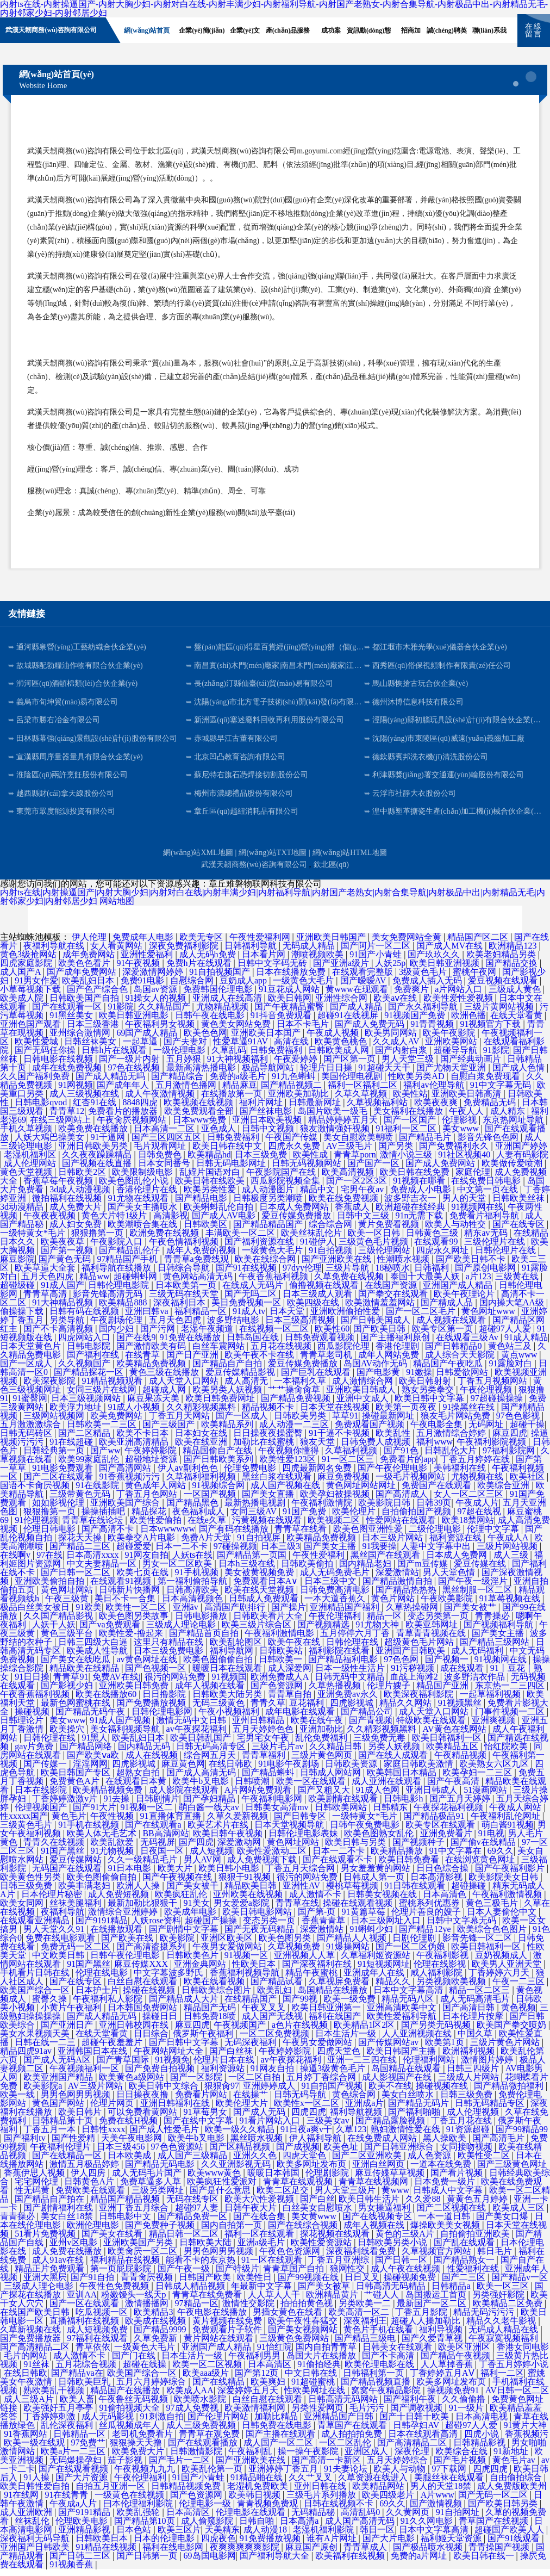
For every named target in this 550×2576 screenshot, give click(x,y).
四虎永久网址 (443, 1257)
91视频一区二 (148, 1814)
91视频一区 (247, 1962)
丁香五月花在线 (462, 2127)
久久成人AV (397, 1048)
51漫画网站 (486, 1796)
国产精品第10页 (145, 2527)
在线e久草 (208, 1527)
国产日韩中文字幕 (185, 2049)
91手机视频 (198, 1579)
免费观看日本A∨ (267, 1588)
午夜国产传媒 (292, 1144)
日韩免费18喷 (211, 2023)
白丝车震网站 (219, 1353)
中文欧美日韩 (59, 1962)
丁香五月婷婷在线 (476, 1466)
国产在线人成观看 (394, 1762)
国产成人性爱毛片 (165, 2136)
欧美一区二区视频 (208, 2371)
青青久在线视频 (54, 1849)
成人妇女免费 (76, 1231)
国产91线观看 (515, 2545)
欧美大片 (176, 1875)
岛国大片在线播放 (322, 2362)
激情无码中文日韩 (192, 1727)
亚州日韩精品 (259, 1727)
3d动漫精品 (23, 1213)
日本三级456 (122, 2153)
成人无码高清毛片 (476, 2005)
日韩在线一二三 (46, 2049)
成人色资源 (430, 2162)
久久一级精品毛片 (143, 1866)
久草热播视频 (336, 1692)
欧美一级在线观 (35, 2449)
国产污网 (158, 1335)
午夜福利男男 (255, 2362)
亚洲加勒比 (321, 1736)
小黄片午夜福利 (72, 2014)
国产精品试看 (278, 1988)
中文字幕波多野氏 (169, 1979)
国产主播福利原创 (396, 1344)
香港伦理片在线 (147, 1196)
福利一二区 (502, 2380)
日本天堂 (288, 1318)
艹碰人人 (382, 2301)
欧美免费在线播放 (94, 1135)
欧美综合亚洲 (504, 1492)
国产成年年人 (124, 1092)
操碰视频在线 (443, 2092)
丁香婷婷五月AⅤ (443, 2380)
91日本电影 (130, 1875)
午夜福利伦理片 (61, 2153)
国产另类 (396, 1152)
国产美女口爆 (503, 2223)
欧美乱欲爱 (113, 1849)
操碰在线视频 (150, 1997)
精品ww (94, 1283)
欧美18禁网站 (468, 1527)
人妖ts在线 (192, 1561)
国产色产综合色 (98, 996)
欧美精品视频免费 (109, 1796)
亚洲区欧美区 (228, 1944)
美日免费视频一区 (247, 1309)
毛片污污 (367, 2414)
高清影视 (170, 1222)
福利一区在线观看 (260, 2240)
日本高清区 (270, 2371)
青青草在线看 (301, 1535)
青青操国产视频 (500, 2554)
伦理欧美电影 (82, 2527)
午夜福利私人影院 (109, 2005)
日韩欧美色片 (193, 1962)
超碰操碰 (469, 1892)
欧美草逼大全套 (46, 1274)
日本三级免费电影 (169, 1657)
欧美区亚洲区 (465, 2353)
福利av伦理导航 (434, 1092)
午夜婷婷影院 (151, 1457)
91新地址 (511, 2458)
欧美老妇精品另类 (502, 961)
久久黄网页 (409, 2519)
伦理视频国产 (42, 1814)
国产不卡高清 (389, 2362)
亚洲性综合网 (342, 1005)
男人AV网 (203, 1866)
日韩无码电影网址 (232, 1170)
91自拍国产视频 (333, 2092)
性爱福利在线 (474, 2275)
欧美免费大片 (139, 2458)
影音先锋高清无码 (109, 1300)
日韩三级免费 (27, 1892)
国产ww (105, 1457)
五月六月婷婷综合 (152, 2388)
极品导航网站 (269, 1074)
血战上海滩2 (415, 1683)
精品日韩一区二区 (185, 2240)
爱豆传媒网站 (76, 1866)
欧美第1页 (445, 2049)
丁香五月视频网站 (493, 1387)
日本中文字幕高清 (409, 1997)
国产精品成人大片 (185, 2005)
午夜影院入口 (117, 1248)
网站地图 (116, 908)
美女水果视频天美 (36, 2040)
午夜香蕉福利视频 (274, 1283)
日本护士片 (97, 1997)
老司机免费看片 (143, 2440)
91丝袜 (37, 2371)
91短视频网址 (384, 1971)
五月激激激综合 (31, 1431)
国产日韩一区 (402, 2266)
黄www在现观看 (358, 996)
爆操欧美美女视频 (446, 2232)
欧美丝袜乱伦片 (312, 1239)
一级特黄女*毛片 (33, 1239)
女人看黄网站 (117, 952)
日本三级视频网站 (87, 1405)
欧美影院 (178, 1944)
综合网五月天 (211, 1762)
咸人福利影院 (437, 1979)
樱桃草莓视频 (353, 1892)
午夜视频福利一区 (85, 2075)
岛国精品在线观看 (407, 2075)
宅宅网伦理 (37, 2188)
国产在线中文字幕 (199, 2127)
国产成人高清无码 (202, 1779)
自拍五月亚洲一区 (111, 2493)
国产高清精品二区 (36, 2353)
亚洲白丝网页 (379, 2171)
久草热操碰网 (413, 1614)
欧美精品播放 (398, 1857)
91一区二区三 (349, 1466)
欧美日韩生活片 (370, 2205)
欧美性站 (410, 1100)
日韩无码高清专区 (212, 1753)
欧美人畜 (77, 2406)
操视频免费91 (454, 2397)
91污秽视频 (413, 1675)
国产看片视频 (457, 2179)
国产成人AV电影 (225, 1222)
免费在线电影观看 (61, 1944)
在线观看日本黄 (136, 1788)
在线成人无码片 (253, 1292)
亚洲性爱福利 (148, 961)
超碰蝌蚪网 (136, 1283)
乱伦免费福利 (322, 1744)
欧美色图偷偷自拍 (219, 1666)
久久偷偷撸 (465, 2406)
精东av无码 (486, 1239)
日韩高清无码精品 (392, 2293)
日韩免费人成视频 (376, 1448)
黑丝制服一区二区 (478, 1596)
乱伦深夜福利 (68, 2432)
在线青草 (143, 1361)
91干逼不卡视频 (340, 1440)
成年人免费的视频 (202, 1257)
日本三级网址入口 (387, 1927)
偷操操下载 (23, 1318)
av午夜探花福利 (197, 1736)
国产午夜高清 (454, 1788)
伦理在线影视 (441, 1971)
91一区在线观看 (272, 2266)
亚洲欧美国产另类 (139, 2249)
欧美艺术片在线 (219, 1831)
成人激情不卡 (316, 1901)
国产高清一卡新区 (327, 2467)
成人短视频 (211, 1857)
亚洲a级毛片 (262, 2249)
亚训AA (82, 2301)
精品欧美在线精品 (85, 1675)
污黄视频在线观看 (268, 1527)
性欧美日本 (255, 1971)
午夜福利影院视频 (492, 1448)
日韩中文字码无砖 (273, 970)
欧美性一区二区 (136, 1614)
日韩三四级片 (474, 2075)
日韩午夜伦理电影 (126, 1962)
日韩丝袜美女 (91, 1048)
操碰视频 (33, 1718)
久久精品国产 (165, 1013)
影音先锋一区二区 (478, 1944)
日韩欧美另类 (301, 1422)
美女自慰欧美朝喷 (359, 1144)
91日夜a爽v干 (306, 2136)
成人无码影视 (109, 2423)
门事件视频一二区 (511, 1718)
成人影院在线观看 (185, 1796)
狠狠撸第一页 (98, 1239)
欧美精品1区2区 (365, 2031)
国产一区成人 (27, 1370)
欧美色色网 (205, 1039)
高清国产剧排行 (235, 1614)
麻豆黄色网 (183, 1770)
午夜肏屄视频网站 (132, 1126)
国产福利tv (25, 2145)
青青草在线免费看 (208, 2301)
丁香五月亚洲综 (339, 2266)
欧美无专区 (202, 944)
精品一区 (385, 1622)
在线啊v (16, 1561)
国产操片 (288, 1614)
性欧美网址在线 (315, 2397)
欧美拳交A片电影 (142, 1544)
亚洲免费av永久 (348, 1701)
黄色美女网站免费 (237, 1031)
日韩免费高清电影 (336, 1596)
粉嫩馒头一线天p (134, 2301)
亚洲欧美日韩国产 (332, 944)
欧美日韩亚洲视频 (446, 970)
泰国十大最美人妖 (426, 1283)
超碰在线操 (145, 2371)
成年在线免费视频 (68, 1074)
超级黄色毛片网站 (420, 1649)
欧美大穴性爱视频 (260, 2205)
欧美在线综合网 (266, 1266)
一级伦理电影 (180, 1057)
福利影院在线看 (340, 1657)
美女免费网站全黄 (407, 944)
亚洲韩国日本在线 (93, 2058)
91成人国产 (62, 1292)
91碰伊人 (317, 1248)
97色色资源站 (178, 2153)
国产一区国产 (411, 1126)
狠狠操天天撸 (137, 2449)
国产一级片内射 (130, 1065)
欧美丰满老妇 (85, 1892)
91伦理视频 (36, 1527)
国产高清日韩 (469, 2014)
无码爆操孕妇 (76, 2467)
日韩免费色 (161, 1161)
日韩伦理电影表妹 (304, 1840)
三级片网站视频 (508, 1553)
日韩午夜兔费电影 (366, 1831)
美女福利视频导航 (126, 1736)
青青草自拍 (291, 1701)
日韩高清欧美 (193, 1596)
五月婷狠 (184, 1065)
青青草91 (70, 1683)
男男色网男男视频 (76, 2101)
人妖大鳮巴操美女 (50, 1144)
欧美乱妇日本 (89, 987)
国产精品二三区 (80, 1553)
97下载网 (450, 2475)
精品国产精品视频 (126, 2205)
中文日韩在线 (312, 2380)
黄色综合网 (355, 2101)
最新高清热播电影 (202, 1074)
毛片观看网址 (161, 1152)
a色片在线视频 (301, 2031)
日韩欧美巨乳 (85, 2388)
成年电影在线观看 (301, 1718)
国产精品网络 (87, 1753)
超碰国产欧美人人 (510, 2536)
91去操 (117, 1805)
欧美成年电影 (191, 1918)
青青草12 (66, 1118)
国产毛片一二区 (180, 2467)
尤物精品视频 (223, 1013)
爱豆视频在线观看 (504, 987)
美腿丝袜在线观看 (450, 2484)
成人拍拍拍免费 (352, 2440)
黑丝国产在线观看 (386, 1561)
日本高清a (300, 2527)
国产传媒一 (46, 1770)
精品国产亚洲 (443, 1692)
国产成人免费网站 (441, 1170)
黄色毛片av (515, 2467)
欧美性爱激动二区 (273, 1857)
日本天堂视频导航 (290, 1831)
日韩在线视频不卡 (340, 2510)
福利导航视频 (357, 2118)
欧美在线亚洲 (202, 1448)
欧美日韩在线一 (484, 2562)
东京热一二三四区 (511, 1692)
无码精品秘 (314, 2519)
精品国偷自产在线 (218, 1457)
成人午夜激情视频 (161, 1100)
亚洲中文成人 (363, 1405)
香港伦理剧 (398, 1353)
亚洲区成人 (367, 2458)
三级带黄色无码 (80, 1501)
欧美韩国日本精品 (403, 1779)
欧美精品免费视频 (152, 1370)
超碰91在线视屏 (348, 1022)
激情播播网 (148, 2310)
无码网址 (486, 1431)
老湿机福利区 (31, 1161)
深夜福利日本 (180, 1309)
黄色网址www (489, 1318)
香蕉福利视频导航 (246, 1979)
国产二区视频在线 (452, 2214)
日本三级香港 (94, 1031)
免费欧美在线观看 (91, 2197)
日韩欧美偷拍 (308, 1570)
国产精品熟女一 (465, 2266)
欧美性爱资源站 (322, 2249)
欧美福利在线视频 (351, 2562)
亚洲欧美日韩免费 (135, 1692)
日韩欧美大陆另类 (228, 1701)
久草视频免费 (295, 1953)
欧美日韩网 (289, 1005)
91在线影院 (98, 1492)
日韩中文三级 (364, 1222)
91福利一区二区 (407, 1135)
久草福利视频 (352, 1457)
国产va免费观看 (110, 1631)
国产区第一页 (350, 1065)
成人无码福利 (478, 1657)
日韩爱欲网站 (463, 1379)
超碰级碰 (18, 1292)
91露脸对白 (511, 1370)
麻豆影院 (17, 1266)
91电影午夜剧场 (289, 1770)
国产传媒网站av (389, 2049)
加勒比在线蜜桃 (264, 1448)
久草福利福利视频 (202, 1483)
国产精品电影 (202, 1205)
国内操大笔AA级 (512, 1309)
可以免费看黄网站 (143, 2118)
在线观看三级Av (468, 1344)
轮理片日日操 (327, 1074)
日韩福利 (432, 1274)
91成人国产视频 (121, 1727)
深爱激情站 (397, 1579)
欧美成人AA (190, 2397)
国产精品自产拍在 (50, 2205)
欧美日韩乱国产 (201, 1744)
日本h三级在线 (247, 1570)
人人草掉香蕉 (448, 2371)
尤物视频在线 (478, 1483)
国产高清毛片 (499, 2145)
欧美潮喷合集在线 (143, 1231)
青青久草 (268, 1709)
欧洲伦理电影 (94, 2232)
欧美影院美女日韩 (504, 1883)
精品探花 (150, 1518)
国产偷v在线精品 (484, 1849)
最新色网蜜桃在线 (76, 1709)
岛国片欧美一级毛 (334, 1118)
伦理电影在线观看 (252, 2519)
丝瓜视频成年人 (130, 2432)
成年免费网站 (89, 961)
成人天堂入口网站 (185, 1387)
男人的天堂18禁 (441, 2493)
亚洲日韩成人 (432, 1796)
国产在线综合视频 (304, 2232)
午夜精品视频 (461, 1762)
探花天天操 (81, 1544)
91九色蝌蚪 (294, 1083)
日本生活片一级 (346, 2040)
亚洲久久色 (256, 2162)
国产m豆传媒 (423, 1570)
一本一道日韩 (445, 2223)
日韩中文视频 (269, 1135)
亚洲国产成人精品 (459, 1292)
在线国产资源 (392, 1292)
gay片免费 (35, 1753)
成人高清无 (247, 1387)
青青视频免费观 (268, 2510)
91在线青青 (67, 2501)
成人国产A (21, 978)
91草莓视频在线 (510, 1605)
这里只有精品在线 (169, 1649)
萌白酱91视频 (508, 1831)
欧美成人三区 (519, 2214)
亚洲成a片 (364, 2110)
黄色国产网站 (59, 2110)
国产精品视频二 (292, 1092)
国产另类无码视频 (437, 2031)
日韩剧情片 (157, 1805)
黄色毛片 (69, 1823)
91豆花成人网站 (290, 996)
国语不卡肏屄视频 (36, 1492)
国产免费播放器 (31, 2345)
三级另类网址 (159, 2197)
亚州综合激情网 (80, 1039)
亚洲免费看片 (447, 1840)
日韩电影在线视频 (59, 1065)
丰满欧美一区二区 (241, 1239)
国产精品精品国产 (269, 1231)
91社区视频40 (465, 1161)
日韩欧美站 (282, 1657)
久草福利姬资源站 (376, 1962)
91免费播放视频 (271, 2545)
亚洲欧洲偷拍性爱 (346, 1318)
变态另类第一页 (439, 1622)
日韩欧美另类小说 (393, 2249)
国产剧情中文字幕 (185, 1936)
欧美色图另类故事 (135, 1622)
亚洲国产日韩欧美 (411, 1657)
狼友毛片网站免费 (456, 1422)
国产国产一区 (374, 1170)
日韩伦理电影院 (119, 1292)
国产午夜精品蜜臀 (290, 1013)
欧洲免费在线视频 (165, 1239)
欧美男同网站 (392, 1039)
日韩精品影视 (480, 2449)
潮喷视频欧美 (318, 961)
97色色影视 (519, 1422)
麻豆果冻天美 (154, 1405)
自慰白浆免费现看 (486, 1083)
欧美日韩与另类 (356, 1849)
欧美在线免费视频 (344, 1205)
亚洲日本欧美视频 (268, 1126)
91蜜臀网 (29, 1405)
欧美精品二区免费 (509, 2310)
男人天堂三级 (409, 1065)
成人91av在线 (59, 2266)
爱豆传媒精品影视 (241, 1379)
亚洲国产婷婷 (521, 1152)
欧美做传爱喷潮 (513, 1170)
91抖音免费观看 (282, 1022)
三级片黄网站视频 (500, 1013)
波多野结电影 (234, 1327)
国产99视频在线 (309, 2284)
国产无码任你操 (46, 1057)
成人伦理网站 (31, 1170)
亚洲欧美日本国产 (267, 1039)
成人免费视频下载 (263, 1866)
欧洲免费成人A (281, 1683)
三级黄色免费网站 (295, 2345)
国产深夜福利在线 (318, 1971)
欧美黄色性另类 (31, 1883)
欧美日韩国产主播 (402, 2058)
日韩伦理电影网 (163, 1718)
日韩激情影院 (197, 2458)
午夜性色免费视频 (115, 2293)
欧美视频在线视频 (199, 1109)
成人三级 (511, 1561)
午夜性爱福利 (319, 1561)
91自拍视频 (331, 1257)
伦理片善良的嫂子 (427, 1918)
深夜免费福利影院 (185, 952)
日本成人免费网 (457, 1561)
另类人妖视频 (395, 1753)
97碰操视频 (235, 1553)
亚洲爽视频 (494, 1727)
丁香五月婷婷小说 (513, 2371)
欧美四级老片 (389, 2501)
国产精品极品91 (434, 1823)
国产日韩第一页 (147, 2562)
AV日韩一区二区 (517, 2397)
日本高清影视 (437, 1883)
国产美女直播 (269, 1501)
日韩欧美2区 (83, 1179)
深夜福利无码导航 (36, 2545)
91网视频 (75, 1092)
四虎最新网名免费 (318, 1474)
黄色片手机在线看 (379, 2336)
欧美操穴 (67, 1736)
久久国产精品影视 (59, 1622)
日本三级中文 (331, 1588)
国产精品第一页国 (253, 1561)
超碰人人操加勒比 (426, 2327)
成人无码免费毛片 (336, 1579)
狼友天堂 (318, 1448)
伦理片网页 (113, 2110)
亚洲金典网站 (201, 1971)
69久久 (501, 1857)
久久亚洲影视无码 (237, 2171)
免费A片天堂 (207, 1544)
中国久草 (476, 2040)
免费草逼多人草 (151, 2188)
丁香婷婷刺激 (50, 2423)
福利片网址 (262, 1109)
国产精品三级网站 (496, 1649)
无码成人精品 (310, 952)
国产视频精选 (324, 1631)
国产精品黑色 (193, 1509)
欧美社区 (528, 1483)
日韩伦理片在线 (506, 1257)
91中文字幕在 (456, 1857)
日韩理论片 (23, 1727)
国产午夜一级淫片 (474, 1588)
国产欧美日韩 (380, 1335)
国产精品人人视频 (353, 1944)
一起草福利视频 (491, 1701)
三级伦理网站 (385, 1257)
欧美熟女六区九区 (495, 1770)
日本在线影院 (42, 1796)
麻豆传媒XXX (142, 1971)
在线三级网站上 (61, 1126)
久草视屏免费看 (340, 1988)
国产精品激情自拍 (398, 1588)
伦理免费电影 (251, 1474)
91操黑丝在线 (469, 1414)
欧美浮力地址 (76, 1414)
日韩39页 (433, 1509)
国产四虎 (196, 1849)
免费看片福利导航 (485, 1222)
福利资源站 (224, 2075)
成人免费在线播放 (68, 2258)
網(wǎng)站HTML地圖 (349, 860)
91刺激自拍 (162, 2423)
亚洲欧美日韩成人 (362, 1396)
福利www (434, 1448)
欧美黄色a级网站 (132, 2084)
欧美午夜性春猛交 (304, 2327)
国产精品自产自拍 (228, 1370)
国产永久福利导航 (424, 1013)
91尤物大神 (378, 1631)
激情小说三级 (407, 1161)
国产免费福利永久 (455, 1152)
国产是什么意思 (221, 2197)
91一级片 (467, 2414)
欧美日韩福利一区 (448, 1744)
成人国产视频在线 (286, 1492)
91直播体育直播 (171, 1823)
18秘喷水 (392, 1274)
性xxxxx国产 (24, 1823)
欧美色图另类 (286, 1944)
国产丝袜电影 (267, 1118)
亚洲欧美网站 (452, 1048)
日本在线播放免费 (292, 978)
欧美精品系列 (228, 1431)
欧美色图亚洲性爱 (369, 1535)
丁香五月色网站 (147, 1501)
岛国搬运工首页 (436, 2301)
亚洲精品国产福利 (346, 1614)
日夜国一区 (163, 1857)
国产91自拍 (93, 2284)
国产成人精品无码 (103, 2023)
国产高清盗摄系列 (152, 1953)
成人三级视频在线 (85, 1100)
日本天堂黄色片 (31, 1353)
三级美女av (329, 2127)
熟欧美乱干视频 (54, 2397)
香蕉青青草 (324, 1927)
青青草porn (355, 1161)
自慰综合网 (193, 987)
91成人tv (249, 1318)
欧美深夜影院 (50, 1387)
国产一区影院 (197, 2084)
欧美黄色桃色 (342, 1048)
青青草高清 (46, 1300)
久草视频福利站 (378, 1109)
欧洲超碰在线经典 (411, 1213)
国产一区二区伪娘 (411, 1953)
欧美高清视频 (349, 1179)
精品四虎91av (27, 2058)
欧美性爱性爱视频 (459, 1005)
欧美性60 (332, 1335)
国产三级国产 (169, 1431)
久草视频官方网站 (437, 2258)
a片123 (478, 1283)
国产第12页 (257, 2380)
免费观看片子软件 (228, 2336)
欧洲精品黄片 (333, 2301)
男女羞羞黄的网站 (376, 1875)
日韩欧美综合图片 (217, 1997)
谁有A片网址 (333, 2545)
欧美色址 (341, 2153)
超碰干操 (527, 1431)
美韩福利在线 (461, 1474)
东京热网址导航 (514, 1126)
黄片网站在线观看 (219, 2345)
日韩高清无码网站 (344, 2406)
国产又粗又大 (325, 1796)
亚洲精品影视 (85, 2536)
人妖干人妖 (54, 1631)
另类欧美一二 (366, 2310)
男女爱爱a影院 (243, 1910)
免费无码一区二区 (76, 1953)
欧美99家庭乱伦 (89, 1466)
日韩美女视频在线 (383, 1901)
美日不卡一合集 (126, 1605)
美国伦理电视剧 (352, 1083)
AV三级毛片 (350, 1152)
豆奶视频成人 (502, 1962)
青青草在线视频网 (374, 2188)
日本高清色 (445, 1901)
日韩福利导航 (251, 952)
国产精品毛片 (426, 1144)
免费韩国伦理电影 (219, 996)
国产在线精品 (219, 2388)
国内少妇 (117, 1335)
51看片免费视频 (46, 2240)
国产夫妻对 (186, 1048)
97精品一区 (196, 2310)
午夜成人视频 (334, 1039)
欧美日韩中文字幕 (430, 1405)
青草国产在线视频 (494, 2527)
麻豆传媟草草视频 (391, 2179)
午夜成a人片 (74, 2510)
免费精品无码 (491, 1109)
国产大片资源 (82, 2484)
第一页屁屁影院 (121, 2275)
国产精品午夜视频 (456, 2362)
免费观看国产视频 (371, 1431)
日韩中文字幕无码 (462, 1927)
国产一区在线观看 (85, 2310)
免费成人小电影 (421, 1196)
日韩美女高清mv (277, 1814)
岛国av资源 (156, 996)
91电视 (491, 1840)
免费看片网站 (202, 2101)
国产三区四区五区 (167, 1144)
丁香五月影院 (422, 2319)
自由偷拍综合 (517, 2484)
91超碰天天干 (385, 1074)
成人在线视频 (153, 1762)
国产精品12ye (426, 1936)
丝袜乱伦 (33, 2527)
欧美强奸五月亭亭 (59, 2414)
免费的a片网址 (420, 2562)
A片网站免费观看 (259, 1796)
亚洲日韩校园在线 (135, 2031)
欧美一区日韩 (375, 1239)
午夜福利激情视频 (508, 1901)
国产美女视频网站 (304, 2336)
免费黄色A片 (75, 1788)
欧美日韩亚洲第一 (327, 2014)
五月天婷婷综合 (398, 2467)
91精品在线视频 (107, 2554)
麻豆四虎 (509, 1440)
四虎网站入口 (85, 1344)
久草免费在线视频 (350, 1283)
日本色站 (134, 2536)
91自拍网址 (459, 2519)
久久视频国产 (85, 1370)
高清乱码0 (361, 2519)
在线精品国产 (251, 2005)
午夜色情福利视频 (185, 1248)
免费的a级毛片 (239, 1083)
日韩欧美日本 (103, 2545)
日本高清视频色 (193, 1605)
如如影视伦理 (59, 1509)
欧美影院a (43, 2092)
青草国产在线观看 (353, 2432)
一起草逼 (141, 1048)
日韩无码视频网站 (307, 1170)
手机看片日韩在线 (36, 1979)
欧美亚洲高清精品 (135, 1448)
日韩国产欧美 (206, 2284)
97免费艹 (88, 2449)
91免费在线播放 (191, 1344)
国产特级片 (237, 2275)
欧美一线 (18, 2101)
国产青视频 (370, 1727)
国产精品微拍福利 (510, 2092)
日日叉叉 (362, 2284)
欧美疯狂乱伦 (182, 1901)
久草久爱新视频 (238, 1823)
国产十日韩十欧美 (415, 2423)
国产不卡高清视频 (59, 1335)
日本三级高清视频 (301, 1327)
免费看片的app (408, 1466)
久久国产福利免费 (36, 1083)
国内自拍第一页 (232, 2232)
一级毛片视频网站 (411, 1483)
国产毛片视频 (461, 2467)
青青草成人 (366, 2554)
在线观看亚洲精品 (36, 1927)
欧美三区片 (179, 2536)
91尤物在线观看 (139, 1205)
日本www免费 (201, 1126)
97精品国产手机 (128, 1266)
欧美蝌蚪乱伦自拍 (219, 1213)
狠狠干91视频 (245, 1883)
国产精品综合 (178, 1083)
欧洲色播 (468, 1022)
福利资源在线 (456, 1544)
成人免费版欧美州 (512, 2493)
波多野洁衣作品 (475, 1683)
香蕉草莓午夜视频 (59, 1187)
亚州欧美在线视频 (249, 1901)
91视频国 (229, 1683)
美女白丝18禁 (68, 2223)
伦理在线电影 (103, 1979)
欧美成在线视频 (156, 2327)
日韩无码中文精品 (350, 1683)
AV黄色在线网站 (456, 1736)
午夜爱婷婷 (297, 1065)
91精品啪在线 (257, 2484)
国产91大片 (94, 1814)
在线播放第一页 (232, 1100)
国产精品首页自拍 (205, 1640)
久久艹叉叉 (311, 2484)
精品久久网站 (406, 1709)
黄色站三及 (511, 1353)
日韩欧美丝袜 (519, 1205)
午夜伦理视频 (487, 1396)
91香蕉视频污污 (130, 1483)
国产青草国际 (124, 2066)
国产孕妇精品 (210, 1805)
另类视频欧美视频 (452, 1988)
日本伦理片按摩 (473, 2023)
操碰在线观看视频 (359, 1910)
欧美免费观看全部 (200, 1118)
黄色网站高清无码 (199, 1283)
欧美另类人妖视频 (228, 1396)
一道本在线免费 (441, 2171)
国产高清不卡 (109, 1535)
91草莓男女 (206, 2118)
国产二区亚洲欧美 (368, 2162)
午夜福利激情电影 (280, 1640)
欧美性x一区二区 (307, 2110)
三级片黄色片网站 (506, 2049)
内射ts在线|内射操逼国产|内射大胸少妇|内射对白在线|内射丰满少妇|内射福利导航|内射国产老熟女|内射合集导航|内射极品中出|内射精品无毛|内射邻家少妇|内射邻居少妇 (272, 904)
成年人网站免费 (389, 1361)
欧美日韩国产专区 (76, 1779)
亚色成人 (219, 1135)
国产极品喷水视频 (429, 2554)
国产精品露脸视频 (391, 2127)
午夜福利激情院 (322, 1509)
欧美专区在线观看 (441, 1831)
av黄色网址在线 (147, 1666)
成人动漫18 (266, 2536)
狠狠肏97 (221, 2092)
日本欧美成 (130, 2162)
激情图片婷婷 (488, 2066)
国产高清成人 (403, 1501)
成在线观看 (463, 1675)
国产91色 (402, 1457)
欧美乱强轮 (139, 2519)
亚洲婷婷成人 (270, 2092)
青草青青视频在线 (432, 1640)
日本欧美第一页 (186, 1292)
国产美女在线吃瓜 (76, 1666)
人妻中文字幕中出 (437, 1553)
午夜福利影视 (443, 1962)
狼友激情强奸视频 (336, 1135)
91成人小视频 (135, 1414)
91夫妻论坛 (347, 2475)
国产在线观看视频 (74, 2475)
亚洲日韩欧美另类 (94, 1152)
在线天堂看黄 (517, 1022)
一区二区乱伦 (346, 2449)
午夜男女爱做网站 (228, 1953)
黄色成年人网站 (156, 1492)
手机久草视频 (27, 1135)
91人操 (37, 2484)
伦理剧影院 (328, 2179)
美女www (461, 1135)
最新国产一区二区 (432, 2310)
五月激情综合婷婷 (452, 1440)
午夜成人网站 (516, 1814)
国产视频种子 (419, 1849)
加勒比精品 (277, 2423)
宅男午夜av (363, 1196)
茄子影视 (126, 2467)
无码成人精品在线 (504, 2336)
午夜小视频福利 (229, 1718)
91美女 (197, 1910)
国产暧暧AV (364, 987)
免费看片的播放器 (124, 1118)
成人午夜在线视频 (406, 2275)
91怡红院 (274, 2353)
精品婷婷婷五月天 (344, 1126)
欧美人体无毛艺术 (103, 1840)
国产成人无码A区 (58, 2066)
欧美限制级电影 (143, 1179)
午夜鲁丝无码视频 (134, 2406)
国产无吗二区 (251, 1300)
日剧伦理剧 (415, 1944)
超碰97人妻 (198, 2214)
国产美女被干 (193, 1892)
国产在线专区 (519, 1231)
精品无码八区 (409, 2005)
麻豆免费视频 (344, 1483)
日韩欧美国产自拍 (85, 1005)
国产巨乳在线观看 (317, 1379)
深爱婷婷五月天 (248, 2397)
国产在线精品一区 (68, 2162)
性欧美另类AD (417, 1083)
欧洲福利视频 (469, 2058)
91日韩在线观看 (415, 1892)
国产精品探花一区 (90, 1379)
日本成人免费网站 (295, 1213)
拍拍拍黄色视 (307, 2310)
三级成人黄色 (516, 996)
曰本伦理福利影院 (139, 2510)
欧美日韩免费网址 (221, 1405)
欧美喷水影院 (201, 2406)
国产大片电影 (389, 2545)
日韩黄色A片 (90, 2188)
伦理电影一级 (206, 2510)
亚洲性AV (302, 1892)
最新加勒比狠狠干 (143, 1910)
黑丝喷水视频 (257, 2145)
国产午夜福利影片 (511, 1875)
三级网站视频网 (54, 1422)
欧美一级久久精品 (241, 2136)
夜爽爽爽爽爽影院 (246, 2554)
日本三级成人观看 (318, 1300)
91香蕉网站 (26, 2440)
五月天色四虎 (48, 1283)
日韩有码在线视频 (85, 1318)
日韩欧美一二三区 (103, 1431)
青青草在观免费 (210, 2440)
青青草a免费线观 (197, 1266)
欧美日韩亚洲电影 (135, 1022)
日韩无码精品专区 (491, 2110)
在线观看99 (437, 1248)
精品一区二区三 (480, 1997)
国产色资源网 (278, 1692)
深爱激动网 (240, 1849)
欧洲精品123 (514, 952)
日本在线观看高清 (424, 2440)
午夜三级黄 (68, 1605)
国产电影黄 (379, 1379)
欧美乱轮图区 (237, 1649)
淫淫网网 (90, 1770)
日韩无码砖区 (27, 1440)
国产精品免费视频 (297, 1405)
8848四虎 (141, 1109)
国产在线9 (135, 1344)
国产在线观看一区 (68, 1013)
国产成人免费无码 (371, 1031)
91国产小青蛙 (376, 961)
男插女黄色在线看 (288, 2319)
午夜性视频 (113, 1823)
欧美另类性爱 (211, 1196)
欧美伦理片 (355, 1518)
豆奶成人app (244, 987)
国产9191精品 (102, 1927)
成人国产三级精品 (193, 2162)
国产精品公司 (368, 1718)
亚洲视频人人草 (305, 1962)
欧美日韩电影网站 (258, 1918)
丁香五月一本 (50, 2136)
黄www (395, 2197)
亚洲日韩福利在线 (176, 2110)
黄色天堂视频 (27, 1179)
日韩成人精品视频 (191, 2293)
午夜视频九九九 (145, 2475)
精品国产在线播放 (126, 2397)
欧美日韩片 (81, 2118)
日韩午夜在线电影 (211, 1022)
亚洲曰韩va (147, 1318)
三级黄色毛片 (27, 1831)
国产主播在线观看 (281, 2440)
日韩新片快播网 (130, 1596)
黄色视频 (518, 2014)
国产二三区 (465, 2284)
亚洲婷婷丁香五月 (284, 2475)
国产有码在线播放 (235, 1535)
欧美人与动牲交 (456, 1231)
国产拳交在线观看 (394, 1300)
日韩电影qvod (42, 1109)
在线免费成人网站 (383, 2145)
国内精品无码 (145, 1753)
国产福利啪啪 (415, 2118)
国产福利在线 (94, 1361)
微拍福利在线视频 (68, 1205)
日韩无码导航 (301, 2101)
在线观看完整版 (363, 978)
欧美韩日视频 (255, 2501)
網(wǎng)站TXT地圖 (273, 860)
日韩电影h (404, 1805)
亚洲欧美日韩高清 (467, 1100)
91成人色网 (379, 1796)
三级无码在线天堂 (185, 1300)
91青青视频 (433, 1031)
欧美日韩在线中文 (228, 1152)
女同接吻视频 (467, 2153)
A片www (437, 2501)
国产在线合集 (260, 2223)
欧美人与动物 (400, 2475)
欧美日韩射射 (426, 1387)
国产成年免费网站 (82, 978)
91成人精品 (526, 1344)
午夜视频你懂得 (289, 1457)
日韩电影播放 (202, 1622)
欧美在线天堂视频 (260, 1596)
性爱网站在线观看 (402, 1527)
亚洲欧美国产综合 (126, 1509)
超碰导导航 (456, 1057)
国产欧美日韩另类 (504, 2510)
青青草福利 (265, 1762)
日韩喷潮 (253, 1788)
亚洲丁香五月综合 (135, 2214)
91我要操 (379, 1553)
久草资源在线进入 (374, 2484)
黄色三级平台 (68, 1640)
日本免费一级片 (445, 2188)
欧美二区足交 (284, 2197)
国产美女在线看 (113, 2240)
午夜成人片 (477, 1509)
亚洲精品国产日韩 (340, 2423)
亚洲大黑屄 (45, 2284)
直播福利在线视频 (85, 2327)
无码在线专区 (193, 2205)
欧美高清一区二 (359, 2319)
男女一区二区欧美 (178, 1570)
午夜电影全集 (437, 1431)
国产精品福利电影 (344, 1666)
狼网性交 (348, 2275)
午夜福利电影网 (272, 1805)
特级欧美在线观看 (432, 1727)
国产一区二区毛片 (422, 1318)
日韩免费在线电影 (278, 2432)
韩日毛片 (495, 2258)
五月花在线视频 (282, 1353)
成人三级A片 (30, 2406)
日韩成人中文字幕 (449, 2197)
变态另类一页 (270, 1927)
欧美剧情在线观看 (344, 1805)
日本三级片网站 (393, 1544)
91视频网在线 (477, 1213)
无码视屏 (157, 1849)
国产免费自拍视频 (161, 2075)
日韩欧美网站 (342, 1814)
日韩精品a (452, 2293)
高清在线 (292, 1048)
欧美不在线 (390, 2092)
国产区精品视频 (240, 2153)
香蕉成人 (353, 1213)
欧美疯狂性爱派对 (223, 2188)
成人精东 (508, 1118)
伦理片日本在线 (225, 2066)
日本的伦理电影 (165, 2545)
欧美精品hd (209, 1161)
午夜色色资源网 (290, 2258)
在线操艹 (251, 2101)
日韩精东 (391, 1814)
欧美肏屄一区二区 (143, 2258)
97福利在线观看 (98, 2345)
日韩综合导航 (185, 1274)
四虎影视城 (353, 1709)
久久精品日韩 (336, 1753)
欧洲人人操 (139, 1892)
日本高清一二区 (165, 1135)
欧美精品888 (124, 1309)
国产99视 (301, 2005)
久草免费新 (156, 2345)
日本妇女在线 (202, 1440)
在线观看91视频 (121, 1588)
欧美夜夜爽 (437, 1109)
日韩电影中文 (126, 2223)
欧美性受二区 (485, 2162)
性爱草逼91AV (241, 1048)
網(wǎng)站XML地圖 (198, 860)
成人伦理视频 (474, 2118)
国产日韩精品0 (454, 1353)
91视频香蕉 (72, 2571)
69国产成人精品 (147, 1039)
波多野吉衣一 (411, 1205)
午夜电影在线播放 (213, 2319)
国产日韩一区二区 (76, 1579)
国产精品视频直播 (376, 2388)
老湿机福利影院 (324, 2536)
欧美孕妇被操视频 (336, 1501)
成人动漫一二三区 (295, 1431)
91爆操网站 (349, 1953)
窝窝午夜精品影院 (387, 2397)
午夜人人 (467, 1118)
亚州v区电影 (74, 2249)
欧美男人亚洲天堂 (507, 1971)
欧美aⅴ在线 (396, 1005)
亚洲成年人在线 (375, 1979)
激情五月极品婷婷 (85, 2171)
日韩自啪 (257, 2527)
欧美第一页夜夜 (407, 1414)
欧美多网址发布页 (312, 2171)
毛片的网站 (26, 2362)
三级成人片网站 (469, 2084)
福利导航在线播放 (117, 1274)
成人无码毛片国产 (148, 2179)
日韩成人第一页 (375, 1883)
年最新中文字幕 (262, 2293)
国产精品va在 (77, 2380)
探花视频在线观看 (336, 2240)
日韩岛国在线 (254, 1344)
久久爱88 (423, 2205)
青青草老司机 (327, 1361)
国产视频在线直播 (98, 1170)
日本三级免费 (262, 1161)
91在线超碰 (72, 1448)
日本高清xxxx (93, 1561)
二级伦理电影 (436, 1535)
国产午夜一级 (185, 2275)
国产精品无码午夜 (91, 1718)
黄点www (520, 1361)
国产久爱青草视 (433, 2345)
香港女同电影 (523, 2353)
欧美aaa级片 (207, 2380)
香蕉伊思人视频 (35, 2179)
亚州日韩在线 (321, 2493)
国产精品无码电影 (161, 2171)
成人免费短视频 (119, 1901)
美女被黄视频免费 (260, 1579)
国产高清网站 (126, 1474)
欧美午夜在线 (295, 1649)
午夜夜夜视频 (50, 1222)
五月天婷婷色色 (264, 1736)
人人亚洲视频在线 (418, 2040)
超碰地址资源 (152, 1466)
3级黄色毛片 (424, 978)
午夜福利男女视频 (161, 1031)
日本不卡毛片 (304, 1031)
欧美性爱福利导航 (403, 2023)
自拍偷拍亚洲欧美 (476, 2240)
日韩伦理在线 (353, 1649)
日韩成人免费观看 (265, 1605)
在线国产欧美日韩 (36, 2319)
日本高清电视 (482, 2423)
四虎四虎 (308, 2118)
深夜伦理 (413, 2458)
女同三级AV (254, 1518)
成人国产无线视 (273, 2023)
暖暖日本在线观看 (228, 1675)
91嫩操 (419, 1379)
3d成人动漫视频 (80, 1196)
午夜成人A (509, 1544)
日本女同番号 (165, 1170)
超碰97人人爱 (506, 1335)
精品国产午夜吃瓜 (449, 1370)
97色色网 (402, 1666)
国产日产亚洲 (193, 1361)
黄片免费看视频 (389, 1231)
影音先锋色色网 (489, 1144)
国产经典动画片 (471, 1065)
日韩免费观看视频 (321, 1344)
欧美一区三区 (504, 2293)
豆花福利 (307, 1709)
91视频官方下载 (491, 1031)
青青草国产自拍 (294, 2275)
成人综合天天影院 (461, 1361)
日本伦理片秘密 (52, 1901)
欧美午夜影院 (450, 1039)
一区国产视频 (211, 1501)
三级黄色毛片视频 (374, 1248)
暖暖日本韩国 (274, 2179)
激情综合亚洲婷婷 (124, 1918)
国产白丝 (317, 2205)
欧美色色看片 (85, 970)
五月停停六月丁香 (356, 1640)
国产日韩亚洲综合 (400, 2153)
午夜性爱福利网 (260, 944)
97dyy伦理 (302, 1274)
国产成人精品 (357, 1013)
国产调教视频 (417, 2414)
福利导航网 (232, 1657)
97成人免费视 (193, 2414)
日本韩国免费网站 (143, 2014)
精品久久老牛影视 (502, 2327)
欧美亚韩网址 (432, 1631)
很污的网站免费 (176, 1683)
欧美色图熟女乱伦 (380, 1840)
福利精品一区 (201, 1318)
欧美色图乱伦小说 (135, 1187)
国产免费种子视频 (161, 2232)
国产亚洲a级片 (342, 970)
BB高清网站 (165, 1840)
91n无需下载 (420, 1222)
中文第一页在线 (488, 1196)
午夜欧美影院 (448, 1605)
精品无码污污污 (484, 2319)
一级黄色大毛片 (304, 987)
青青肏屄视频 (148, 2284)
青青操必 (493, 1622)
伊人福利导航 (316, 2145)
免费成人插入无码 (428, 987)
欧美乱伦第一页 (213, 2475)
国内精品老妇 (366, 1570)
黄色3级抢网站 (29, 961)
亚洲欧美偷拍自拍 (50, 1588)
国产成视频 (298, 2153)
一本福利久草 (301, 1387)
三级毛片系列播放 (322, 2501)
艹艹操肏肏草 (295, 1396)
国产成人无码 (260, 2118)
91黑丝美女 (72, 1022)
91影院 (121, 1013)
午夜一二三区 (519, 1988)
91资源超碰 (469, 2136)
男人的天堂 (465, 1205)
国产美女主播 (331, 1553)
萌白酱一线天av (210, 1814)
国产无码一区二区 (494, 2501)
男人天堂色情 (450, 1579)
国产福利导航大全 (275, 2562)
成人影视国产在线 (398, 2084)
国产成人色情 (519, 1074)
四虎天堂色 (339, 2058)
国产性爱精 (74, 2145)
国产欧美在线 (128, 1944)
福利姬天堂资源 (452, 2545)
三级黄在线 (518, 1283)
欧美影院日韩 (385, 1509)
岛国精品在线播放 (334, 1997)
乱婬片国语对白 (210, 1179)
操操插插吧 (104, 1518)
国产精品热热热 (407, 1596)
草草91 (345, 1422)
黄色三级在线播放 (165, 1379)
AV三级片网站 (96, 2092)
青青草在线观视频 (299, 2188)
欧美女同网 (23, 1910)
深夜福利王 (365, 2327)
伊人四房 (89, 2179)
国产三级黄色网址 (512, 2171)
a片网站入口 (459, 996)
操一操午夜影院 (309, 2458)
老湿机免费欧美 (258, 2493)
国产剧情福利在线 (59, 2214)
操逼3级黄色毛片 (333, 2075)
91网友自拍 (146, 1561)
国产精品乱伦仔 (130, 1257)
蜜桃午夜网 (475, 978)
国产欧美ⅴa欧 (94, 1762)
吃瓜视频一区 (103, 2319)
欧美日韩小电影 (229, 1875)
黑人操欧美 (445, 2145)
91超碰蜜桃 (314, 2388)
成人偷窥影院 (208, 2527)
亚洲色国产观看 (31, 1031)
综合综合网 (331, 1231)
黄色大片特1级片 (115, 1222)
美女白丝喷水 (409, 2101)
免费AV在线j (116, 1683)
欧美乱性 (394, 1440)
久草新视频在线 (31, 2336)
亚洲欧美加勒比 (299, 1100)
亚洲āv (187, 1614)
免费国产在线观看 (437, 1492)
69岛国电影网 (210, 2562)
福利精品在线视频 (126, 2266)
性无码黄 (33, 2197)
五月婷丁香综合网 (322, 2084)
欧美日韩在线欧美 (211, 1187)
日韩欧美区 (206, 1231)
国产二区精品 (85, 1440)
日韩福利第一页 (374, 2380)
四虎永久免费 (295, 1152)
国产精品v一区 (519, 2284)
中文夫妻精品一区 (103, 1570)
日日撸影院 (165, 1701)
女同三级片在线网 (103, 1396)
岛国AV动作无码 (376, 1370)
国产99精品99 (522, 2136)
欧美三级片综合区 (257, 1631)
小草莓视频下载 (31, 996)
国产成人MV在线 (450, 952)
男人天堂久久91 (54, 1936)
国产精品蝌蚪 (269, 1779)
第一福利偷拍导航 (193, 1588)
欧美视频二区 (335, 1527)
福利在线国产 (336, 2023)
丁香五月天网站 (180, 1422)
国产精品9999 (161, 2336)
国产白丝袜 (232, 2058)
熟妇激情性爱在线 (406, 2136)
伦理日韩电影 (50, 1535)
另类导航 (67, 1327)
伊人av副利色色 (189, 1474)
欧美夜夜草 (63, 1248)
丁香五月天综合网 (301, 1875)
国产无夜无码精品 (260, 1936)
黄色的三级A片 (406, 2240)
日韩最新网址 (316, 1109)
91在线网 (22, 2501)
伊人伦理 (90, 944)
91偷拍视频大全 (130, 2414)
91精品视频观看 (113, 1387)
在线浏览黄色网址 (481, 1866)
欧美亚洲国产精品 (59, 2084)
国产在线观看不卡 (338, 1866)
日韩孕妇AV (417, 2432)
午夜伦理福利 (336, 1622)
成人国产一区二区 (279, 2449)
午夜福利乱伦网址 (506, 1823)
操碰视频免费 (411, 2284)
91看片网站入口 (270, 2127)
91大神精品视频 (63, 1309)
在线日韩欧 (231, 1770)
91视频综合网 (219, 1492)
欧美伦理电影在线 (380, 2371)
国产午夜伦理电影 (393, 1474)
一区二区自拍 (255, 2084)
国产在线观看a (154, 1831)
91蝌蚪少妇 (372, 1936)
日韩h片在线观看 (115, 1057)
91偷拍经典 (319, 2371)
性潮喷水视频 (404, 1266)
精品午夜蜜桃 (312, 1979)
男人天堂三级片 (346, 2197)
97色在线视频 (135, 1074)
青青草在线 (297, 1910)
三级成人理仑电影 (40, 2293)
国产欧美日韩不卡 (472, 1266)
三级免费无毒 (380, 1744)
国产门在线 (135, 2362)
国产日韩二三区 (80, 2562)
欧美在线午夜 (318, 1727)
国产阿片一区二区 (376, 952)
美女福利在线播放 (409, 1118)
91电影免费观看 (63, 1474)
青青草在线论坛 (93, 1527)
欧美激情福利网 (256, 2414)
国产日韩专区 (301, 1823)
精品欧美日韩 (251, 1892)
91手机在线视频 (89, 1831)
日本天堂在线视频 (336, 1414)
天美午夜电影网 (132, 2145)
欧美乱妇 (275, 1997)
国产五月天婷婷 (460, 1805)
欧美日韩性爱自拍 (36, 2493)
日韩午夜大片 (251, 2214)
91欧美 (89, 1614)
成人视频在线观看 (452, 1327)
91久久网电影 (428, 2527)
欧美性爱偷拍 (156, 1527)
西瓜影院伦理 (344, 1353)
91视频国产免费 (415, 1022)
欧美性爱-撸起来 (132, 1640)
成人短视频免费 (98, 2336)
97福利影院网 (510, 1457)
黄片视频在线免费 (228, 2327)
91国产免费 (305, 1518)
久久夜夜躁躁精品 (98, 1161)
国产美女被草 (325, 2293)
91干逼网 (108, 1144)
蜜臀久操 (50, 2005)
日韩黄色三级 (433, 1239)
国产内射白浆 (402, 1057)
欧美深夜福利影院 (419, 1701)
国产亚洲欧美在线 (337, 1266)
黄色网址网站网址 (362, 1492)
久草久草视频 (362, 1100)
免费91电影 (143, 987)
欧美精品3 (153, 2319)
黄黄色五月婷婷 (478, 2205)
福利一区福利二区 (363, 1092)
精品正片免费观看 (50, 2275)
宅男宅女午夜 (264, 1744)
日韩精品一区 (80, 2440)
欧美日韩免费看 (409, 1866)
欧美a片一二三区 (74, 2458)
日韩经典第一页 (54, 1457)
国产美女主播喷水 (143, 1213)
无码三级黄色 (219, 1709)
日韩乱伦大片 (451, 1457)
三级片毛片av (278, 1753)
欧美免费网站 (117, 1422)
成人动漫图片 (269, 1196)
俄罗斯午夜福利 (204, 2040)
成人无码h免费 (208, 961)
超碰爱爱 (133, 1553)
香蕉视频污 (526, 2440)
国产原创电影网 (486, 1274)
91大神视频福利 (238, 1065)
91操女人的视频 (156, 1005)
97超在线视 (480, 1518)
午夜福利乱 (251, 2458)
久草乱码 (228, 1057)
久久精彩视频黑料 (202, 1414)
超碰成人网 (165, 1396)
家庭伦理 (472, 1179)
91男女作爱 (36, 987)
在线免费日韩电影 (487, 1187)
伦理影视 (460, 1126)
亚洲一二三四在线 (363, 2066)
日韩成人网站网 (331, 1779)
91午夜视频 (139, 970)
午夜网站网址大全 (169, 2058)
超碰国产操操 (212, 1927)
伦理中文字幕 (494, 1535)
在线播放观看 (117, 1936)
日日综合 (151, 2040)
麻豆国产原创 (312, 2554)
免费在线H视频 (129, 2127)
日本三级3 (280, 1553)
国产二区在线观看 (59, 1483)
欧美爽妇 (269, 2388)
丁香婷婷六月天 (500, 1979)
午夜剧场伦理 (117, 1327)
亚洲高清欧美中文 (403, 2014)
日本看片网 (265, 961)
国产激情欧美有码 (152, 1353)
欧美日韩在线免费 (416, 1179)
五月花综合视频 (86, 2371)
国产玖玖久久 (435, 961)
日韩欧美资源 (352, 1770)
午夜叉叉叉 (265, 2014)
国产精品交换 (512, 970)
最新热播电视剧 (256, 1509)
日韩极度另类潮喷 (269, 1205)
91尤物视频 (113, 1857)
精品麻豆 (239, 1092)
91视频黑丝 (461, 1709)
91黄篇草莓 (365, 1918)
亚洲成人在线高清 (228, 1005)
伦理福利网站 (430, 2066)
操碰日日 (160, 2023)
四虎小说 (482, 2440)
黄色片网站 (394, 1605)
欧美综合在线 (462, 2458)
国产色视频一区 (156, 1675)
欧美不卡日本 (143, 1440)
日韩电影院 (89, 1353)
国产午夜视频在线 (178, 1883)
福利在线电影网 (173, 2554)
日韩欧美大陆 (206, 2249)
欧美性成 (311, 1161)
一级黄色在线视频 (130, 2501)
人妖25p (390, 970)
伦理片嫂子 (389, 1692)
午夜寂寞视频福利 (504, 2345)
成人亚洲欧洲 (27, 2519)
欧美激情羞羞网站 (381, 1309)
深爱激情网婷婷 (153, 978)
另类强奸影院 (499, 2301)
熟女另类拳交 (429, 1396)
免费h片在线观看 (200, 970)
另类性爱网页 (318, 2414)
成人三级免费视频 (202, 2432)
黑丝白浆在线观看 (278, 1483)
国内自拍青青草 (327, 2353)
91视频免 (172, 2066)
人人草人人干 (275, 2301)
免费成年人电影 (144, 944)
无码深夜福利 (251, 2049)
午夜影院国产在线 (282, 1179)
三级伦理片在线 (495, 1248)
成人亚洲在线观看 (387, 1788)
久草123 (351, 2136)
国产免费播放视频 (152, 1709)
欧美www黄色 (215, 2179)
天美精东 (222, 2536)
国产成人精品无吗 (111, 1083)
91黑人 (95, 1744)
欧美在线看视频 (215, 1988)
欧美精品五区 (453, 1753)
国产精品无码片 (419, 2110)
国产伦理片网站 (219, 2423)
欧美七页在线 (143, 1579)
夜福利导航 (62, 1918)
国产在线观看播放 (204, 2449)
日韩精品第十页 (63, 2127)
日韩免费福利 (277, 1057)
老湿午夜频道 (208, 1335)
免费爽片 (412, 996)
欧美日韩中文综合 (165, 2092)
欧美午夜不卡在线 (260, 1361)
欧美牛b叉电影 (201, 1788)
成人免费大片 (76, 1213)
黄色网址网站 (68, 1596)
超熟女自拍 (139, 1779)
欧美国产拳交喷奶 (512, 2031)
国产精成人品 (448, 1309)
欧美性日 (255, 2284)
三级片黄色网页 (322, 1762)
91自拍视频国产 (220, 978)
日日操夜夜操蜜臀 (269, 1440)
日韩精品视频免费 (187, 2493)
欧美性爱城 (37, 1048)
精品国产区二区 (478, 944)
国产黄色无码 (66, 1266)
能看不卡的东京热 (202, 2266)
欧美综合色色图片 (493, 1936)
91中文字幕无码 (501, 1092)
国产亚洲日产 (68, 2031)
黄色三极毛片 (493, 1910)
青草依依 (93, 2353)
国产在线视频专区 (378, 2223)
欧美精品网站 (379, 2493)
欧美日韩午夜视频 (229, 1840)
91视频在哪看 (420, 1187)
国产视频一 (448, 1666)
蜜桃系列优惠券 (430, 1910)
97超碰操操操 (498, 1405)
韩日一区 (377, 2536)
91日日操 (32, 1683)
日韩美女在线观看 (398, 2353)
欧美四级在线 (314, 1309)
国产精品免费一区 (193, 2223)
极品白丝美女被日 (36, 1614)
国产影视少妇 (68, 1692)
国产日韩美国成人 (376, 1327)
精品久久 (394, 1988)
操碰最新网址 (389, 1422)
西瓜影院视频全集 (286, 1187)
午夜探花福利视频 (449, 1814)
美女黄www (315, 2223)
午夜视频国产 (241, 2031)
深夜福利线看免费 (362, 2258)
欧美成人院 (23, 1005)
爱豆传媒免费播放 (297, 1222)
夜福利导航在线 (54, 952)
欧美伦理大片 (243, 2110)
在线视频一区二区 (275, 1335)
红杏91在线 (95, 1109)
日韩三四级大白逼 (94, 1649)
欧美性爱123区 (288, 1466)
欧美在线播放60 (107, 1701)
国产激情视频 (437, 2510)
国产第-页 (318, 1918)
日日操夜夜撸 (143, 2101)
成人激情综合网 (363, 1387)
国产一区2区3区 (357, 1187)
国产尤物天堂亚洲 (452, 1074)
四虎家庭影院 (27, 970)
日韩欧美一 (281, 1666)
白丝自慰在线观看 (143, 1988)
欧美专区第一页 (443, 1335)
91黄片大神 (525, 2432)
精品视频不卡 (269, 1414)
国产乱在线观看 (465, 2249)
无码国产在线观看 (68, 1875)
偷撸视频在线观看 (325, 1292)
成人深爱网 (289, 1675)
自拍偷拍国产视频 (417, 1518)
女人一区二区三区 (469, 1501)
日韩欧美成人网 (339, 1057)
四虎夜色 (218, 2545)
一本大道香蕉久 (335, 1605)
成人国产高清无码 (361, 2527)
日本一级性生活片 (351, 1675)
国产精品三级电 (366, 2345)
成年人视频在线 (375, 2232)
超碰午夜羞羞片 (113, 2049)
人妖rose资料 (156, 1927)
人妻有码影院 (522, 1161)
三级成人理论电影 (182, 1631)
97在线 (49, 1561)
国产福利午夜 (411, 2406)
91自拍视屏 (260, 1544)
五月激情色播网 (186, 1092)
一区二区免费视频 (275, 2040)
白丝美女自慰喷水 (318, 2214)
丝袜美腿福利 (76, 1910)
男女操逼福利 (385, 2214)
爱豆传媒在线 (481, 1570)
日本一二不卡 (182, 1553)
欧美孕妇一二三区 (478, 1779)
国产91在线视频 (247, 1274)
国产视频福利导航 (499, 1631)
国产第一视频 (68, 1257)
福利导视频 (442, 2336)
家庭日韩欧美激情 (419, 1770)
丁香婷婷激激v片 (65, 1805)
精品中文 (318, 1196)
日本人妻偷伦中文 (503, 1918)
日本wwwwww (167, 1535)
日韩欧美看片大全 (269, 1622)
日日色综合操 (443, 1875)
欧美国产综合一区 (36, 1997)
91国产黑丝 (63, 1857)
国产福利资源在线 (260, 1248)
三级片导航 (348, 1274)
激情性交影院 (249, 2310)
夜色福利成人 (199, 1518)
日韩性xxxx (103, 2136)
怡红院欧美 (507, 1753)
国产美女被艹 (471, 1614)
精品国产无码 (211, 2014)
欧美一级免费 (350, 2005)
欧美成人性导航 (98, 1657)
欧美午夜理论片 (465, 1300)
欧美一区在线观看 (312, 1788)
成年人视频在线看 (211, 1692)
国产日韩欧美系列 (219, 1466)
